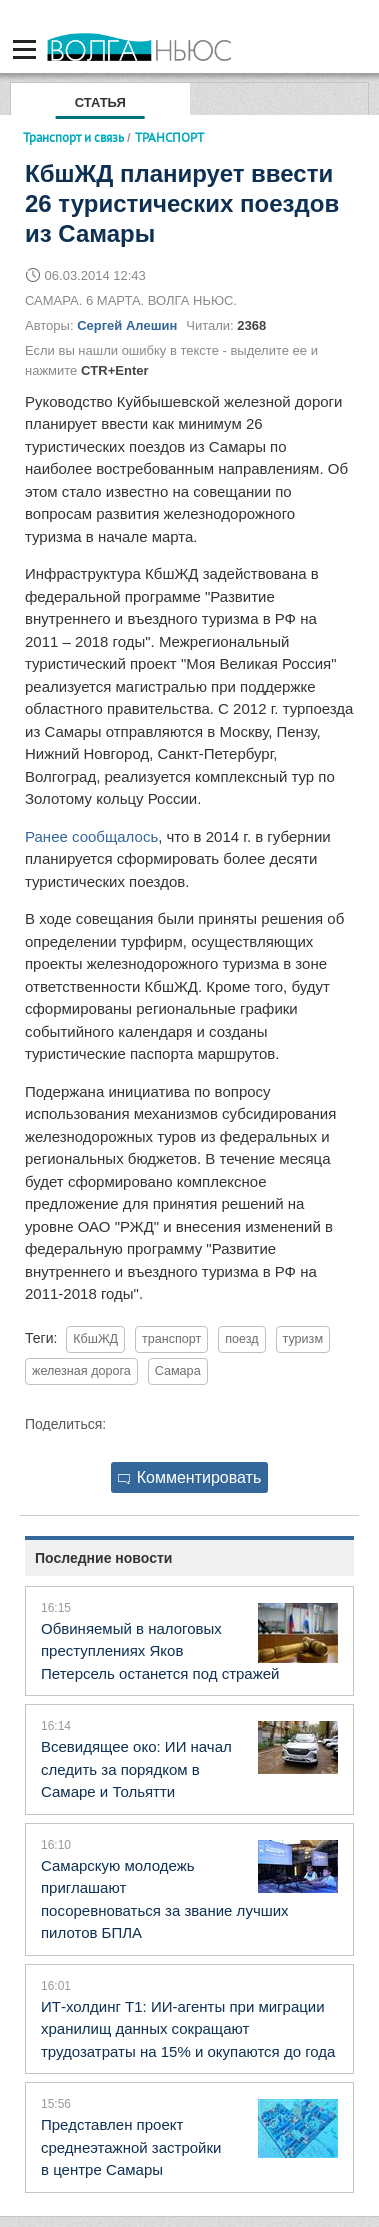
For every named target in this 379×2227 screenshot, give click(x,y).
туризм (303, 1339)
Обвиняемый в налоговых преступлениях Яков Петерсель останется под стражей (160, 1651)
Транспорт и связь (73, 137)
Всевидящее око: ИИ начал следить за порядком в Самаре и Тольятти (136, 1769)
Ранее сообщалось (91, 836)
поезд (241, 1339)
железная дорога (81, 1371)
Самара (178, 1371)
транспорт (171, 1339)
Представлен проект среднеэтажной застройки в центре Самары (131, 2147)
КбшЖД (95, 1339)
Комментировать (190, 1477)
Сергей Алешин (127, 325)
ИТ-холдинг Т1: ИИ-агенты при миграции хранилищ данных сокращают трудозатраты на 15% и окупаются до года (188, 2029)
